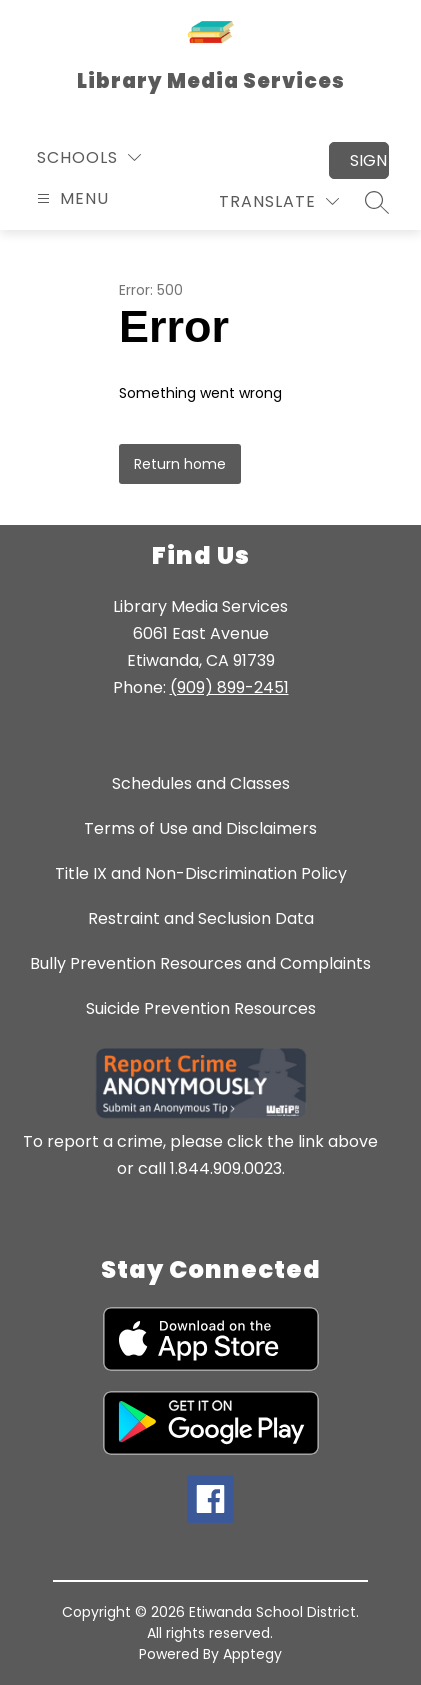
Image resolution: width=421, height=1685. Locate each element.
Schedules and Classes (201, 783)
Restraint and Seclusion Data (201, 918)
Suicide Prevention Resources (201, 1008)
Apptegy (252, 1654)
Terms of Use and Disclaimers (200, 828)
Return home (180, 464)
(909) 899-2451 (229, 687)
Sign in (369, 160)
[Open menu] (70, 198)
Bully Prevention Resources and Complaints (200, 963)
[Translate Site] (279, 201)
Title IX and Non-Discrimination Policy (201, 873)
